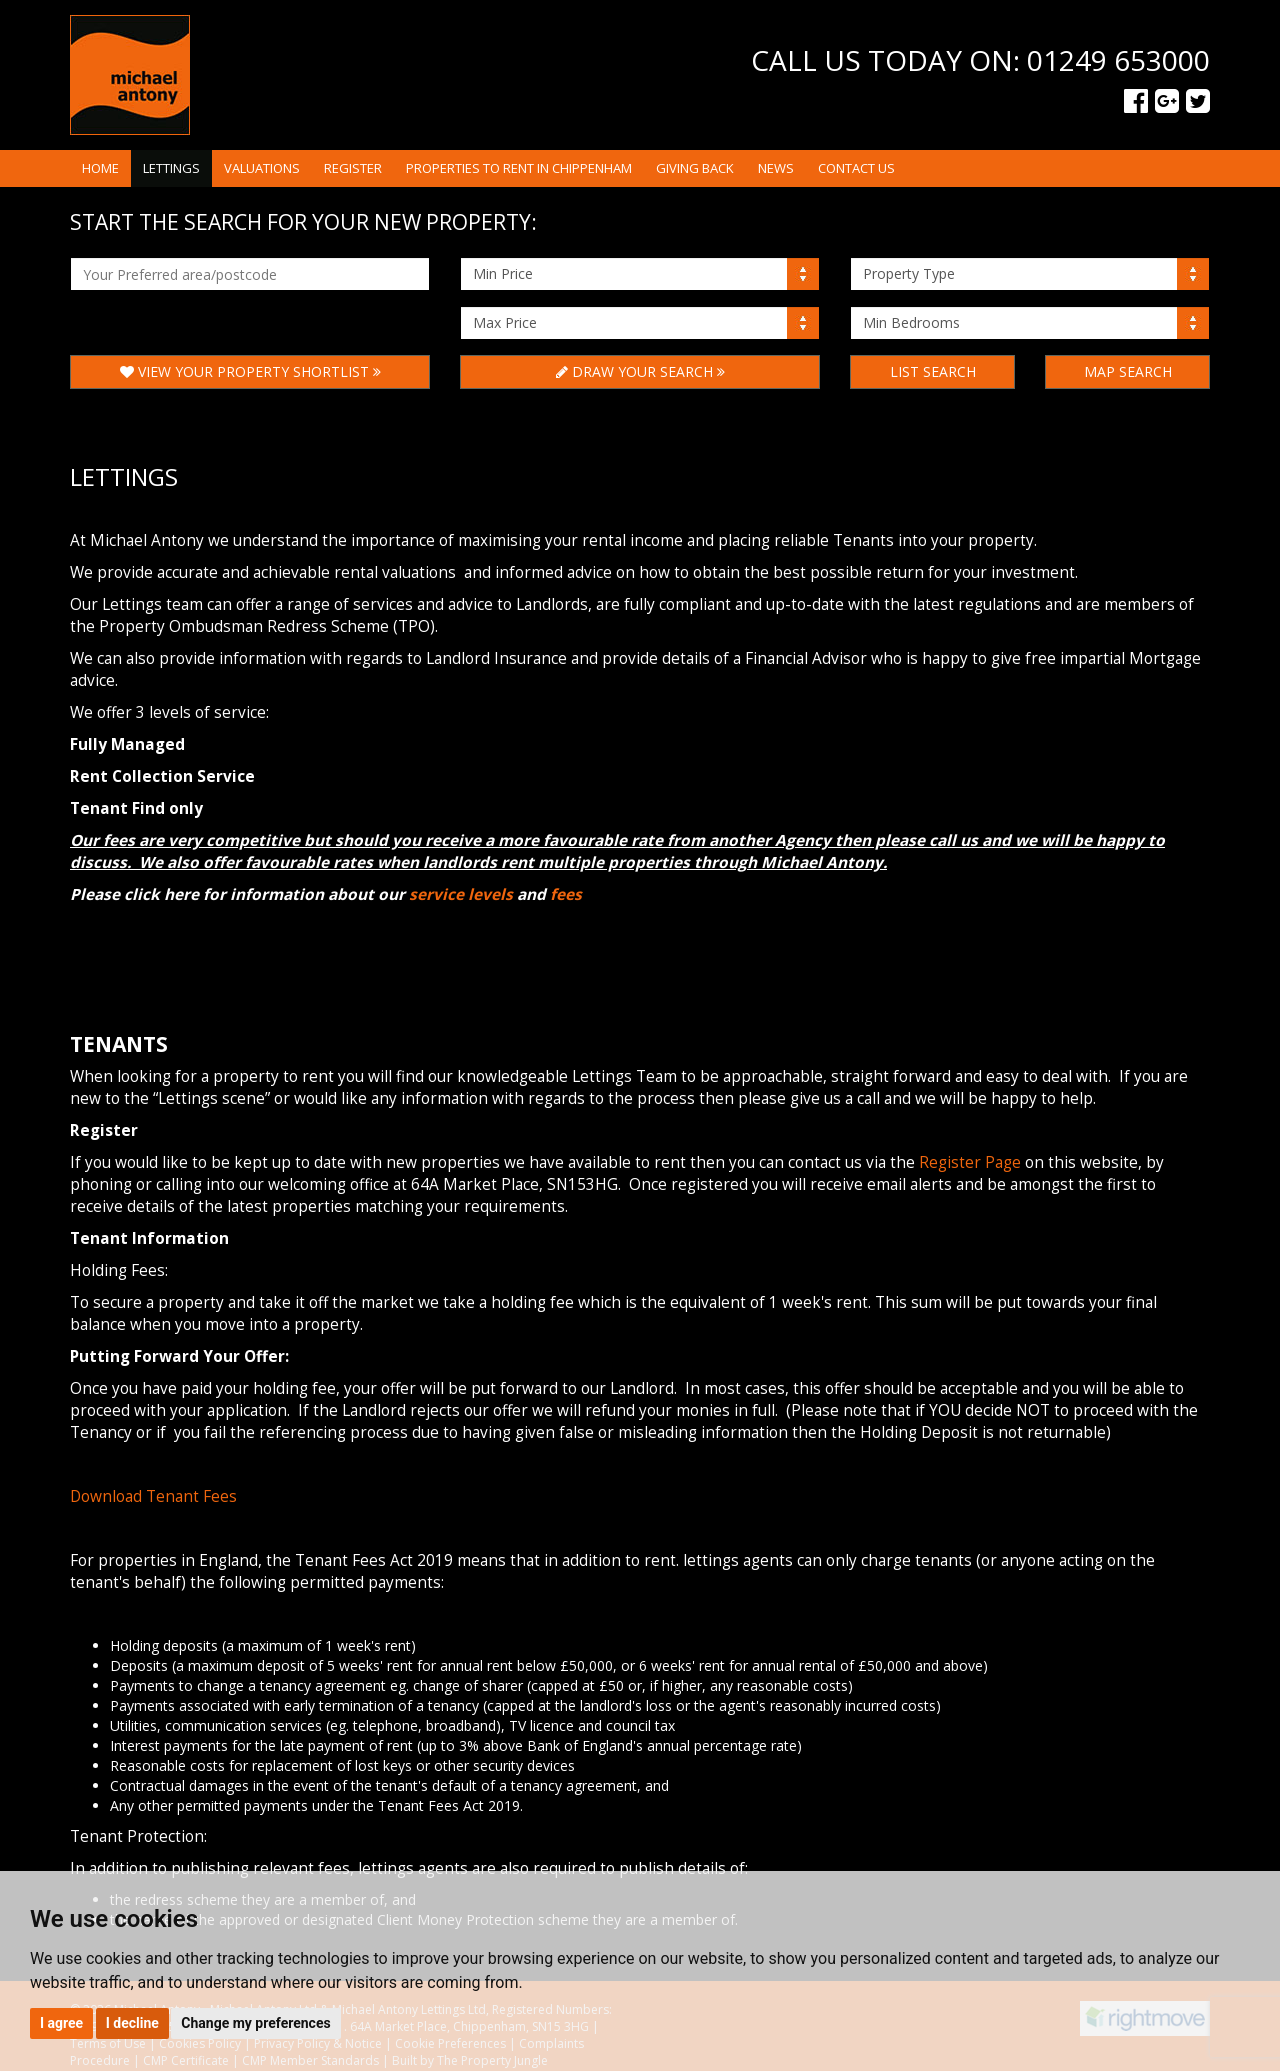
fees (566, 894)
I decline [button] (132, 2023)
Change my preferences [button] (255, 2023)
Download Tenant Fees (153, 1496)
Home (100, 168)
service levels (461, 894)
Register (353, 168)
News (776, 168)
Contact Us (856, 168)
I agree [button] (61, 2023)
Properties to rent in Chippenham (519, 168)
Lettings (171, 168)
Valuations (262, 168)
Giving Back (695, 168)
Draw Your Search (640, 371)
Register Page (970, 1162)
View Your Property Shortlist (250, 371)
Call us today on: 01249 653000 (980, 60)
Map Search (1128, 371)
